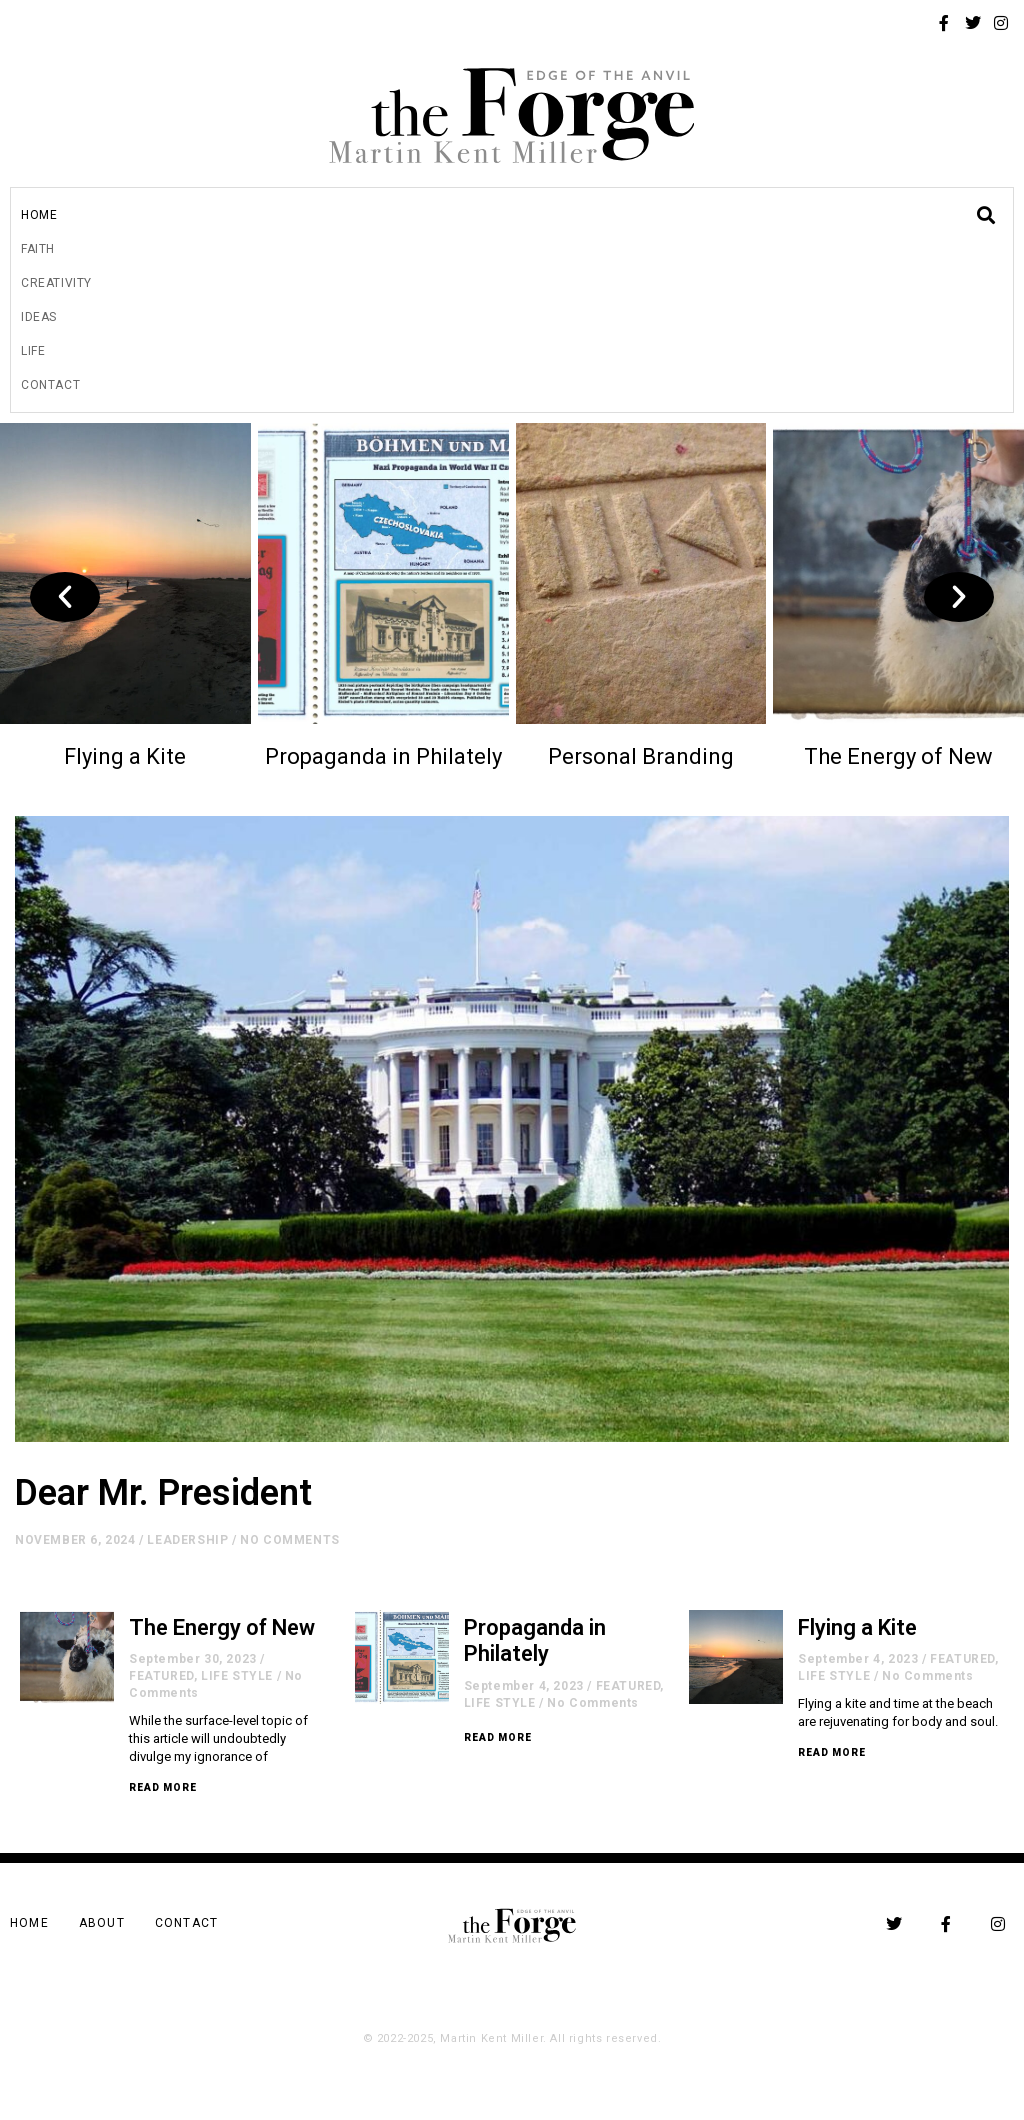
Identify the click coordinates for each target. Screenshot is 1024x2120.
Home (39, 215)
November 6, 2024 (75, 1540)
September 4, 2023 (524, 1686)
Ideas (39, 317)
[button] (65, 597)
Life (33, 351)
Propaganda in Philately (383, 756)
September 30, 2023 (193, 1659)
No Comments (290, 1540)
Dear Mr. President (163, 1493)
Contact (50, 385)
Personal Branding (641, 756)
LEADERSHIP (187, 1540)
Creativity (56, 283)
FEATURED (161, 1676)
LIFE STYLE (237, 1676)
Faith (38, 249)
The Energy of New (898, 756)
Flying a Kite (125, 756)
